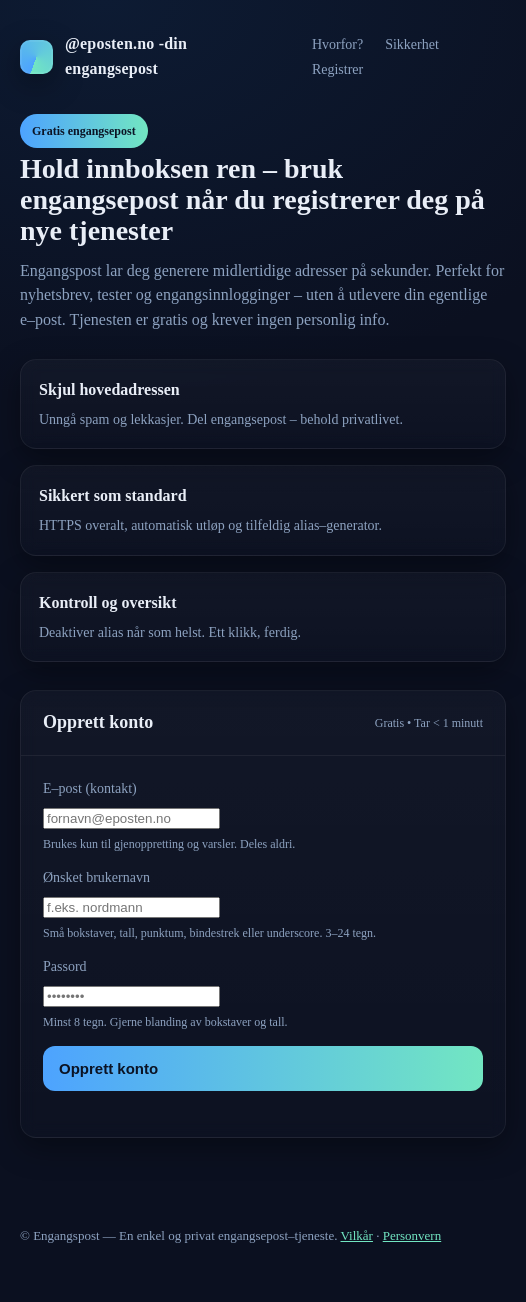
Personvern (412, 1235)
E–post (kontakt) (90, 788)
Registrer (337, 69)
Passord (65, 966)
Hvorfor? (337, 44)
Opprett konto (108, 1068)
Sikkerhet (412, 44)
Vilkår (357, 1235)
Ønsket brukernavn (96, 877)
